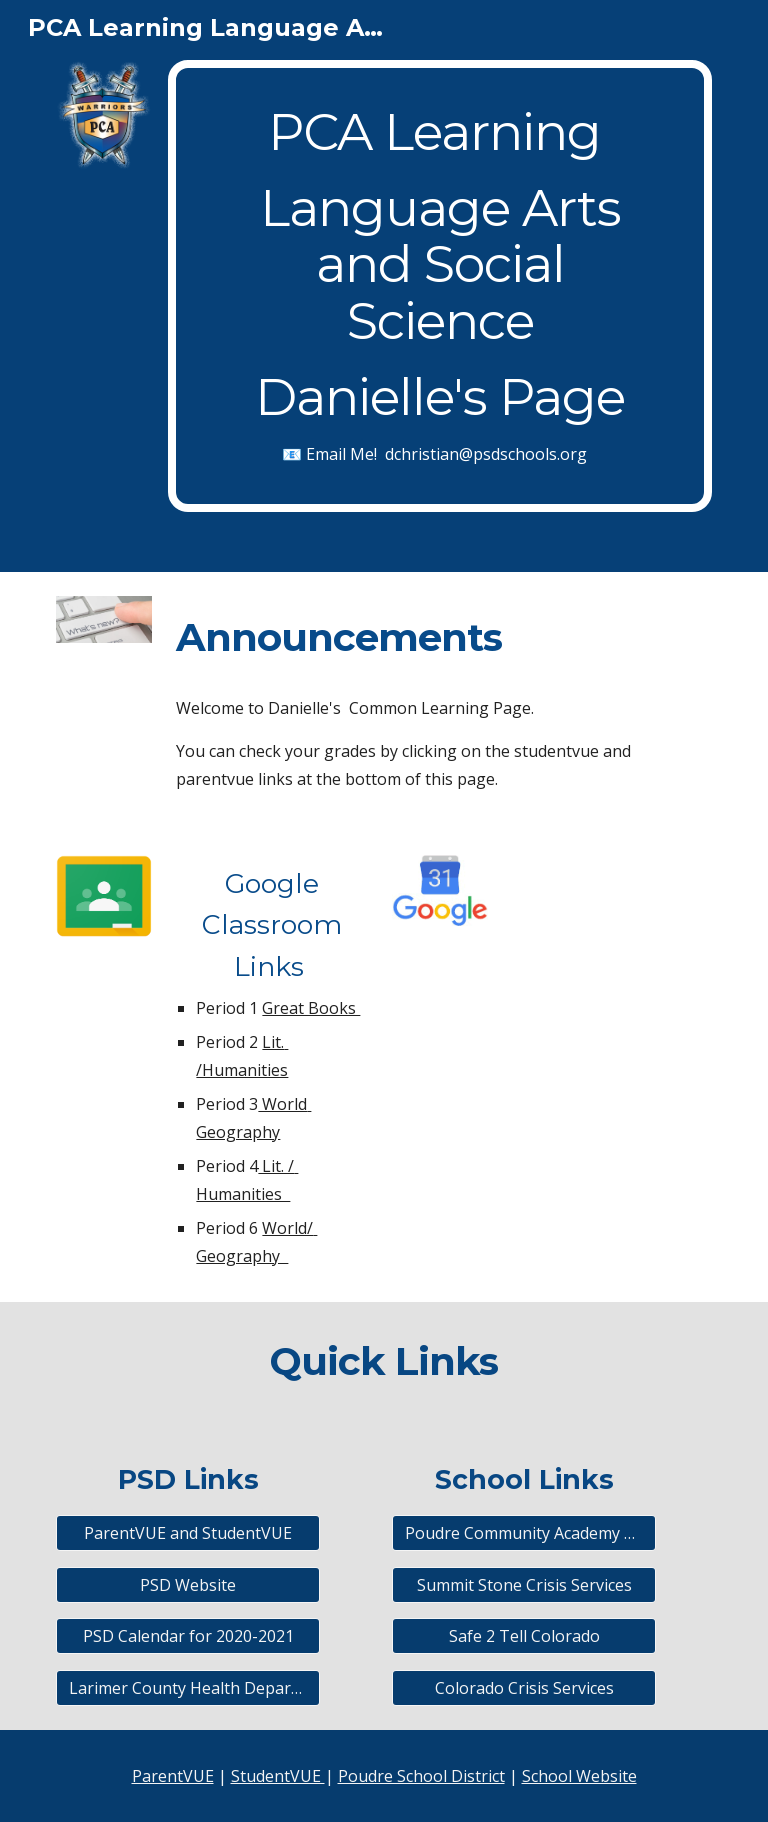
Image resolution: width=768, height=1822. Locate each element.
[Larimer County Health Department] (187, 1688)
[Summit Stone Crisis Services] (523, 1585)
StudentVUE (278, 1776)
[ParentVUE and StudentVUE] (187, 1533)
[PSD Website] (187, 1585)
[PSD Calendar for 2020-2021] (187, 1636)
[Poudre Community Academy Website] (523, 1533)
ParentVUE (173, 1776)
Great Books (311, 1008)
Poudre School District (421, 1776)
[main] (439, 286)
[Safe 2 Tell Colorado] (523, 1636)
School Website (579, 1776)
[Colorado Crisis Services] (523, 1688)
